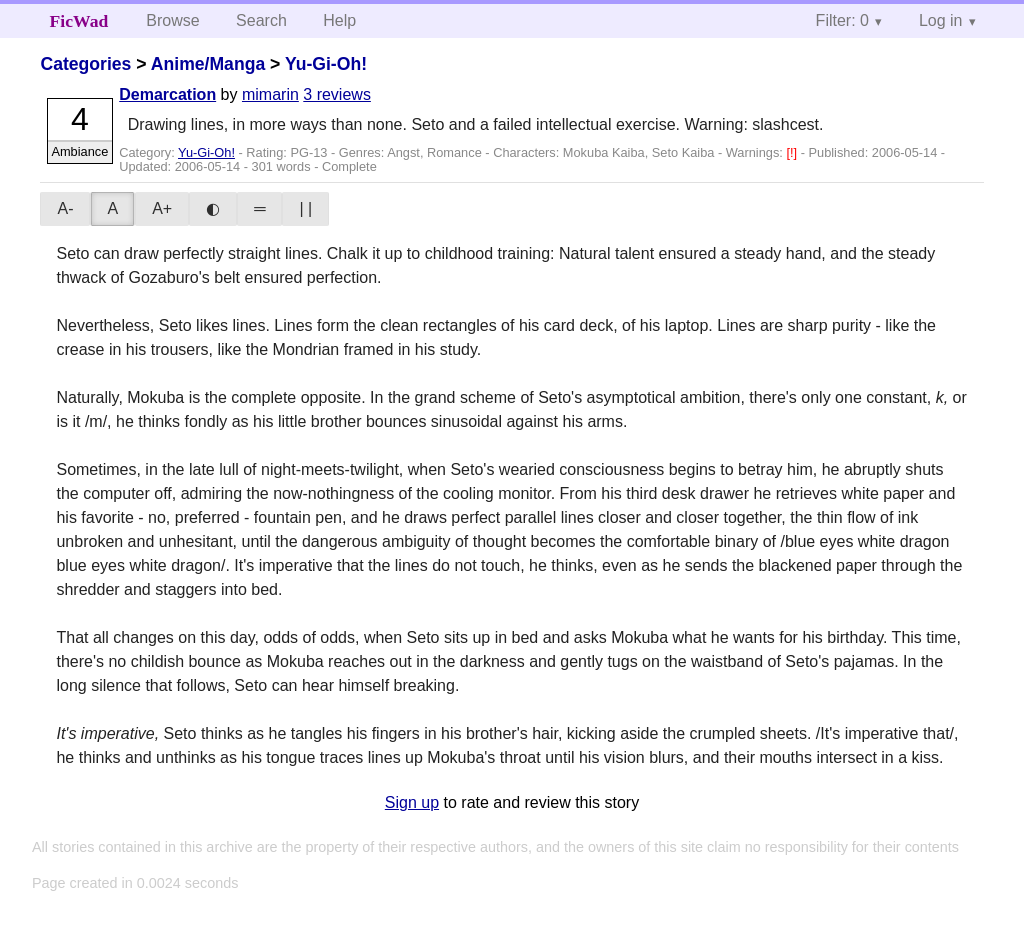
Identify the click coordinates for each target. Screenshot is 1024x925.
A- (65, 208)
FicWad (79, 21)
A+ (162, 208)
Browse (172, 20)
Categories (85, 64)
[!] (793, 152)
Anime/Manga (208, 64)
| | (305, 208)
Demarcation (167, 94)
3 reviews (337, 94)
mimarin (270, 94)
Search (261, 20)
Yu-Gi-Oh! (326, 64)
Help (339, 20)
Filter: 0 (842, 20)
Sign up (412, 802)
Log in (941, 20)
